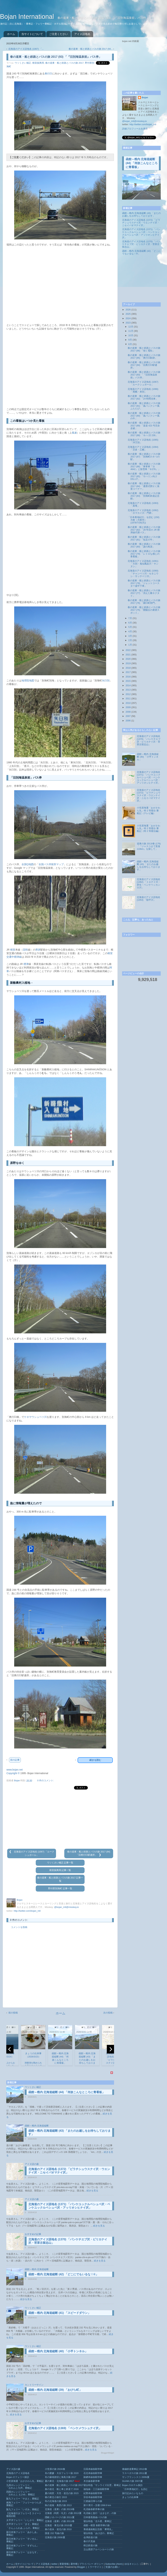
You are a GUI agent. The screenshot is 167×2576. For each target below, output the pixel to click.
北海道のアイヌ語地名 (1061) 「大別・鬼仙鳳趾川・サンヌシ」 (143, 564)
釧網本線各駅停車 (93, 2477)
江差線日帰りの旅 (93, 2501)
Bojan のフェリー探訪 (17, 2477)
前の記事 (15, 1760)
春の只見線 (89, 2541)
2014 (128, 685)
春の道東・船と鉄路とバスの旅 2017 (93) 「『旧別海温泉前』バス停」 (144, 375)
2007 (128, 716)
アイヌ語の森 (32, 2164)
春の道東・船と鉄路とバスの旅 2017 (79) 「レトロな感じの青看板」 (144, 554)
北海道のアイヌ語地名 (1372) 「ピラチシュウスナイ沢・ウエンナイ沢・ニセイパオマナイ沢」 (141, 223)
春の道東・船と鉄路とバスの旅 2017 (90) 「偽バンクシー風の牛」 (144, 416)
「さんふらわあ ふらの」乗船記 (23, 2528)
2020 (128, 659)
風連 (74, 432)
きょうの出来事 (130, 2497)
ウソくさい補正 (23, 63)
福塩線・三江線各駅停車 (96, 2489)
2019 (128, 663)
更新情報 (64, 2564)
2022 (128, 650)
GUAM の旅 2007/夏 (132, 2481)
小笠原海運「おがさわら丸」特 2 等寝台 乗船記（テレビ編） (148, 810)
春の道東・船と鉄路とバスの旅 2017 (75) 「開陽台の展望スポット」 (144, 610)
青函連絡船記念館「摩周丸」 (99, 2529)
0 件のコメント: (45, 1780)
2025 (128, 314)
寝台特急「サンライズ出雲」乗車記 (102, 2485)
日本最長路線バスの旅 (95, 2517)
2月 (130, 640)
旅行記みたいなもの (132, 2493)
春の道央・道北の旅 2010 (58, 2529)
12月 (130, 326)
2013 (128, 690)
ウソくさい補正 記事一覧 (60, 1862)
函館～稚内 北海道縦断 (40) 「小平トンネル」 (58, 2351)
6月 (130, 622)
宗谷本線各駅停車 (93, 2497)
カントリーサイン (34, 2385)
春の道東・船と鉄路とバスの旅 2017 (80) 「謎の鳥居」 (144, 545)
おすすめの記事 (33, 2234)
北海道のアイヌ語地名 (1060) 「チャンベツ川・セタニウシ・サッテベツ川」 (143, 573)
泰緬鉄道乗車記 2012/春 (134, 2469)
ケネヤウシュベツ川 (35, 1416)
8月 (130, 344)
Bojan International (28, 16)
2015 (128, 681)
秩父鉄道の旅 (91, 2545)
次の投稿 (108, 2012)
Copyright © (13, 1773)
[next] (110, 2049)
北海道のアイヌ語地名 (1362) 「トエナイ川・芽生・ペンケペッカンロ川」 (148, 883)
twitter (55, 2564)
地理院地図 (28, 680)
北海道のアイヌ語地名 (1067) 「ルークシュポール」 (143, 383)
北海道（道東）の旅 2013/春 (60, 2509)
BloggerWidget (107, 2453)
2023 (128, 323)
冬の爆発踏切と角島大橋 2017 (60, 2477)
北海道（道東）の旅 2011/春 (60, 2521)
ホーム (11, 34)
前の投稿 (13, 2012)
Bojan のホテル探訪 (132, 2485)
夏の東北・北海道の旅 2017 (59, 2481)
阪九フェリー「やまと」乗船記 (22, 2498)
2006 (128, 720)
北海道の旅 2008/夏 (55, 2537)
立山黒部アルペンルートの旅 (99, 2549)
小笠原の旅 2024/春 (55, 2469)
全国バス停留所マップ (51, 864)
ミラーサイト (94, 2567)
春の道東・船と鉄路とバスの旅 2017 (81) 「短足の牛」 (144, 538)
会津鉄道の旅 (91, 2537)
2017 (128, 672)
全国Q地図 (28, 864)
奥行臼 (48, 73)
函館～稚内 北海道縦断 (37, 2125)
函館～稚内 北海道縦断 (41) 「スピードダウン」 (59, 2312)
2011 (128, 698)
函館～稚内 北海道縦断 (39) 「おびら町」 (55, 2389)
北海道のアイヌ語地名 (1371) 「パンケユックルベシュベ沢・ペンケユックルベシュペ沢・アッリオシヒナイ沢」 (141, 233)
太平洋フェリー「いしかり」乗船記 (25, 2520)
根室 (12, 949)
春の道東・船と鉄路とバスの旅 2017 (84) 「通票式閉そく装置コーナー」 (144, 486)
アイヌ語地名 (82, 34)
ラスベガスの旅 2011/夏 (134, 2473)
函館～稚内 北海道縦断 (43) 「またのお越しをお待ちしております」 (141, 214)
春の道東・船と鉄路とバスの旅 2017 (64, 63)
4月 (130, 631)
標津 (26, 964)
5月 (130, 627)
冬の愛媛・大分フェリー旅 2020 (62, 2473)
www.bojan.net (14, 1769)
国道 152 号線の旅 (54, 2533)
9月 (130, 340)
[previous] (9, 2049)
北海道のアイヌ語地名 (18, 2473)
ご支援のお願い (111, 2567)
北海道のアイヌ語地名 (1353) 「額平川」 (148, 898)
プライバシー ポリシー (91, 2564)
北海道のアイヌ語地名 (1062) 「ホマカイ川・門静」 (143, 511)
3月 (130, 636)
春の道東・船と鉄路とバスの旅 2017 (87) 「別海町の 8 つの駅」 (144, 457)
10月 (130, 335)
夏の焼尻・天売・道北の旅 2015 (62, 2493)
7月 (130, 618)
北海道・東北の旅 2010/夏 (58, 2525)
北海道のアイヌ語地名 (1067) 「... (26, 49)
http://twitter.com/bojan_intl (27, 1911)
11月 (130, 331)
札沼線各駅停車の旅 (94, 2509)
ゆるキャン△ (132, 2564)
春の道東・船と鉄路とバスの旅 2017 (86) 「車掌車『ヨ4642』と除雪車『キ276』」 (144, 467)
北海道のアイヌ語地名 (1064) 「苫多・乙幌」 (143, 448)
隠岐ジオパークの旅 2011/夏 (60, 2517)
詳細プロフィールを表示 (135, 128)
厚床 (37, 949)
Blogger (81, 2567)
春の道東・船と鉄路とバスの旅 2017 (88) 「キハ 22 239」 (144, 434)
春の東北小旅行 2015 (56, 2497)
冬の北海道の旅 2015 (56, 2501)
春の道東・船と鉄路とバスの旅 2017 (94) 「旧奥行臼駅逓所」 (144, 365)
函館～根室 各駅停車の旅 (97, 2525)
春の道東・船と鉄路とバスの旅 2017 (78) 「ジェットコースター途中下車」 (144, 583)
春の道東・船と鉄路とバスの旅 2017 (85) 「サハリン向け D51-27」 (144, 476)
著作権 (74, 2564)
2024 (128, 318)
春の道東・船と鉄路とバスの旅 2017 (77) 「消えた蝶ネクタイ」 (144, 593)
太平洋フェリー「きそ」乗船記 (22, 2524)
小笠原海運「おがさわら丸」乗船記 (25, 2481)
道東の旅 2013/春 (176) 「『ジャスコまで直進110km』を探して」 (149, 846)
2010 (128, 703)
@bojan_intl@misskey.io (66, 1907)
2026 (128, 309)
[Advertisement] (60, 1819)
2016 (128, 676)
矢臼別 (106, 680)
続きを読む (95, 1760)
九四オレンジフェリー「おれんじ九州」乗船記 (19, 2486)
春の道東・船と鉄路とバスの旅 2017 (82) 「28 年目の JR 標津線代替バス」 (144, 530)
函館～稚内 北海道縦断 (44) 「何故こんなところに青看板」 (66, 2092)
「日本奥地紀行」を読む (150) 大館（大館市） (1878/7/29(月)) (143, 520)
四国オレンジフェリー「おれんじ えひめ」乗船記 (20, 2493)
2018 (128, 668)
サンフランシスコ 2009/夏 (135, 2477)
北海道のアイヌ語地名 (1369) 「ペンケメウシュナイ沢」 (64, 2428)
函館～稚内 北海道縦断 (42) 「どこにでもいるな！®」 (63, 2274)
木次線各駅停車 (92, 2481)
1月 (130, 645)
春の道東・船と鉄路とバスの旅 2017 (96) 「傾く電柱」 (144, 349)
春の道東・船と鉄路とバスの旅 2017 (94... (91, 49)
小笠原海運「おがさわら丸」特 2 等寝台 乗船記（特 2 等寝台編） (148, 828)
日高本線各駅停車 (93, 2469)
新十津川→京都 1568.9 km (97, 2505)
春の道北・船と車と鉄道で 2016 (62, 2489)
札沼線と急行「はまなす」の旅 (100, 2513)
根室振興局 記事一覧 (60, 1870)
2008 (128, 712)
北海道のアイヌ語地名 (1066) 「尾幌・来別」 (143, 390)
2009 (128, 707)
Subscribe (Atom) (114, 2564)
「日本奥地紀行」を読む (135, 2489)
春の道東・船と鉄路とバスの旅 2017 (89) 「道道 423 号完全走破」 (144, 425)
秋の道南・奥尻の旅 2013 (58, 2505)
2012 (128, 694)
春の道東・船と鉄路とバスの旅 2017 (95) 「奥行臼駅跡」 (144, 356)
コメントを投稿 (19, 1927)
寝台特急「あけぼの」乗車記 (99, 2533)
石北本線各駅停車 (93, 2473)
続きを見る (92, 2190)
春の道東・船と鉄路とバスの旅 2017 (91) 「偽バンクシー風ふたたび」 (144, 406)
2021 (128, 654)
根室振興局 (38, 63)
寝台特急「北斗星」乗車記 (98, 2521)
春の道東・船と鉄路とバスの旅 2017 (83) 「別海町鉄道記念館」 (144, 496)
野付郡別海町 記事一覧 (60, 1888)
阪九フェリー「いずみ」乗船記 (22, 2509)
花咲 (25, 949)
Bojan (145, 97)
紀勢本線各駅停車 (93, 2493)
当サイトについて (32, 34)
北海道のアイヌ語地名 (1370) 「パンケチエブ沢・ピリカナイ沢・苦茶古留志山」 (141, 244)
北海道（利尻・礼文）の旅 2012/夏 (63, 2513)
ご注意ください (58, 34)
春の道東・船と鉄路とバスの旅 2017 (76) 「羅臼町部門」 (144, 601)
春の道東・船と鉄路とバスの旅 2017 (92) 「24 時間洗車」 (144, 397)
